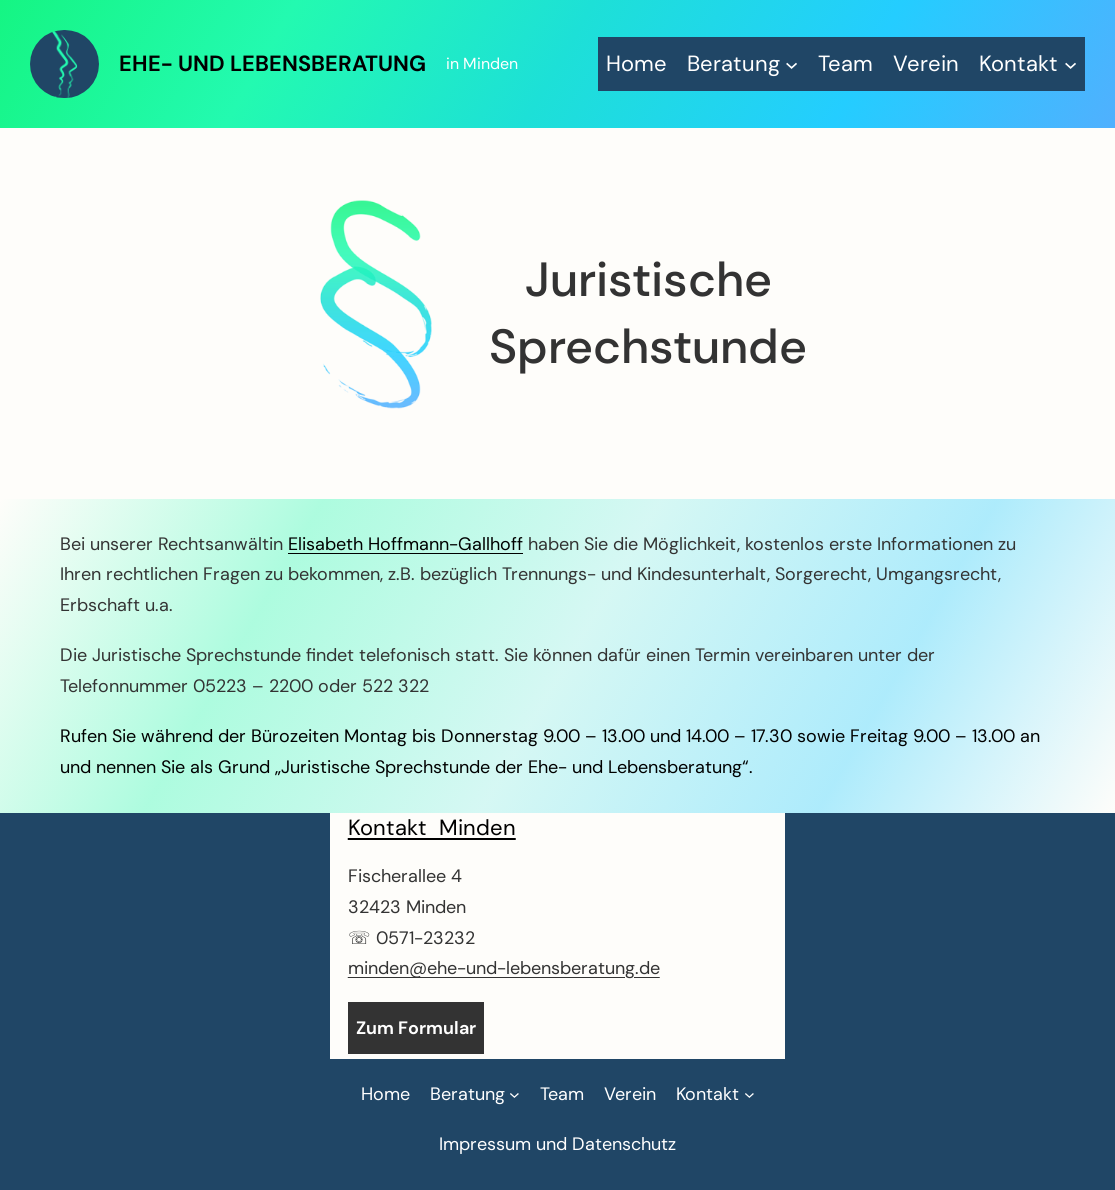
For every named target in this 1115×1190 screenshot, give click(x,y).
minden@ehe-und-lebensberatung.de (504, 968)
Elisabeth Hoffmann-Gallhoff (405, 544)
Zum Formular (416, 1028)
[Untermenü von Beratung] (743, 63)
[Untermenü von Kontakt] (1028, 63)
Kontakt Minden (432, 827)
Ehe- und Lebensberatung (272, 63)
